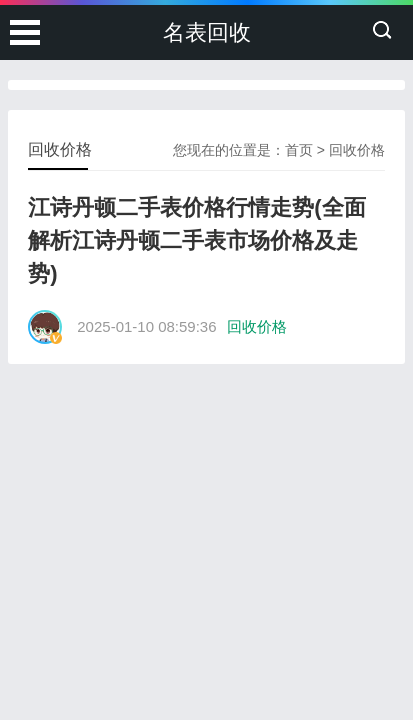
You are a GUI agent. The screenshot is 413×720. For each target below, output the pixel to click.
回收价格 (357, 150)
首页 (299, 150)
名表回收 (207, 32)
